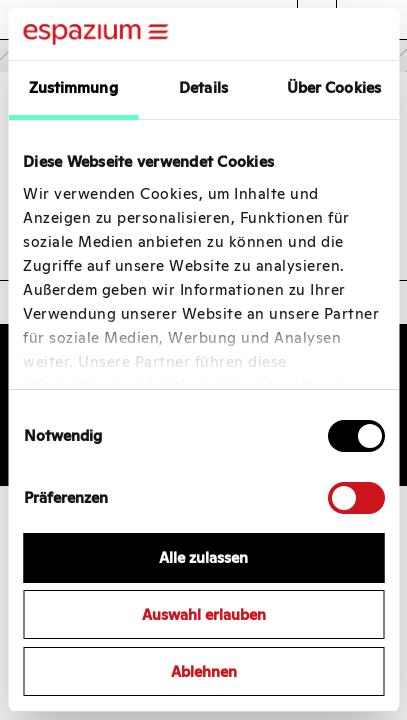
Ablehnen (204, 671)
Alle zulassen (203, 557)
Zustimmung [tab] (73, 87)
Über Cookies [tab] (334, 87)
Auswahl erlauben (204, 614)
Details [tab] (203, 87)
